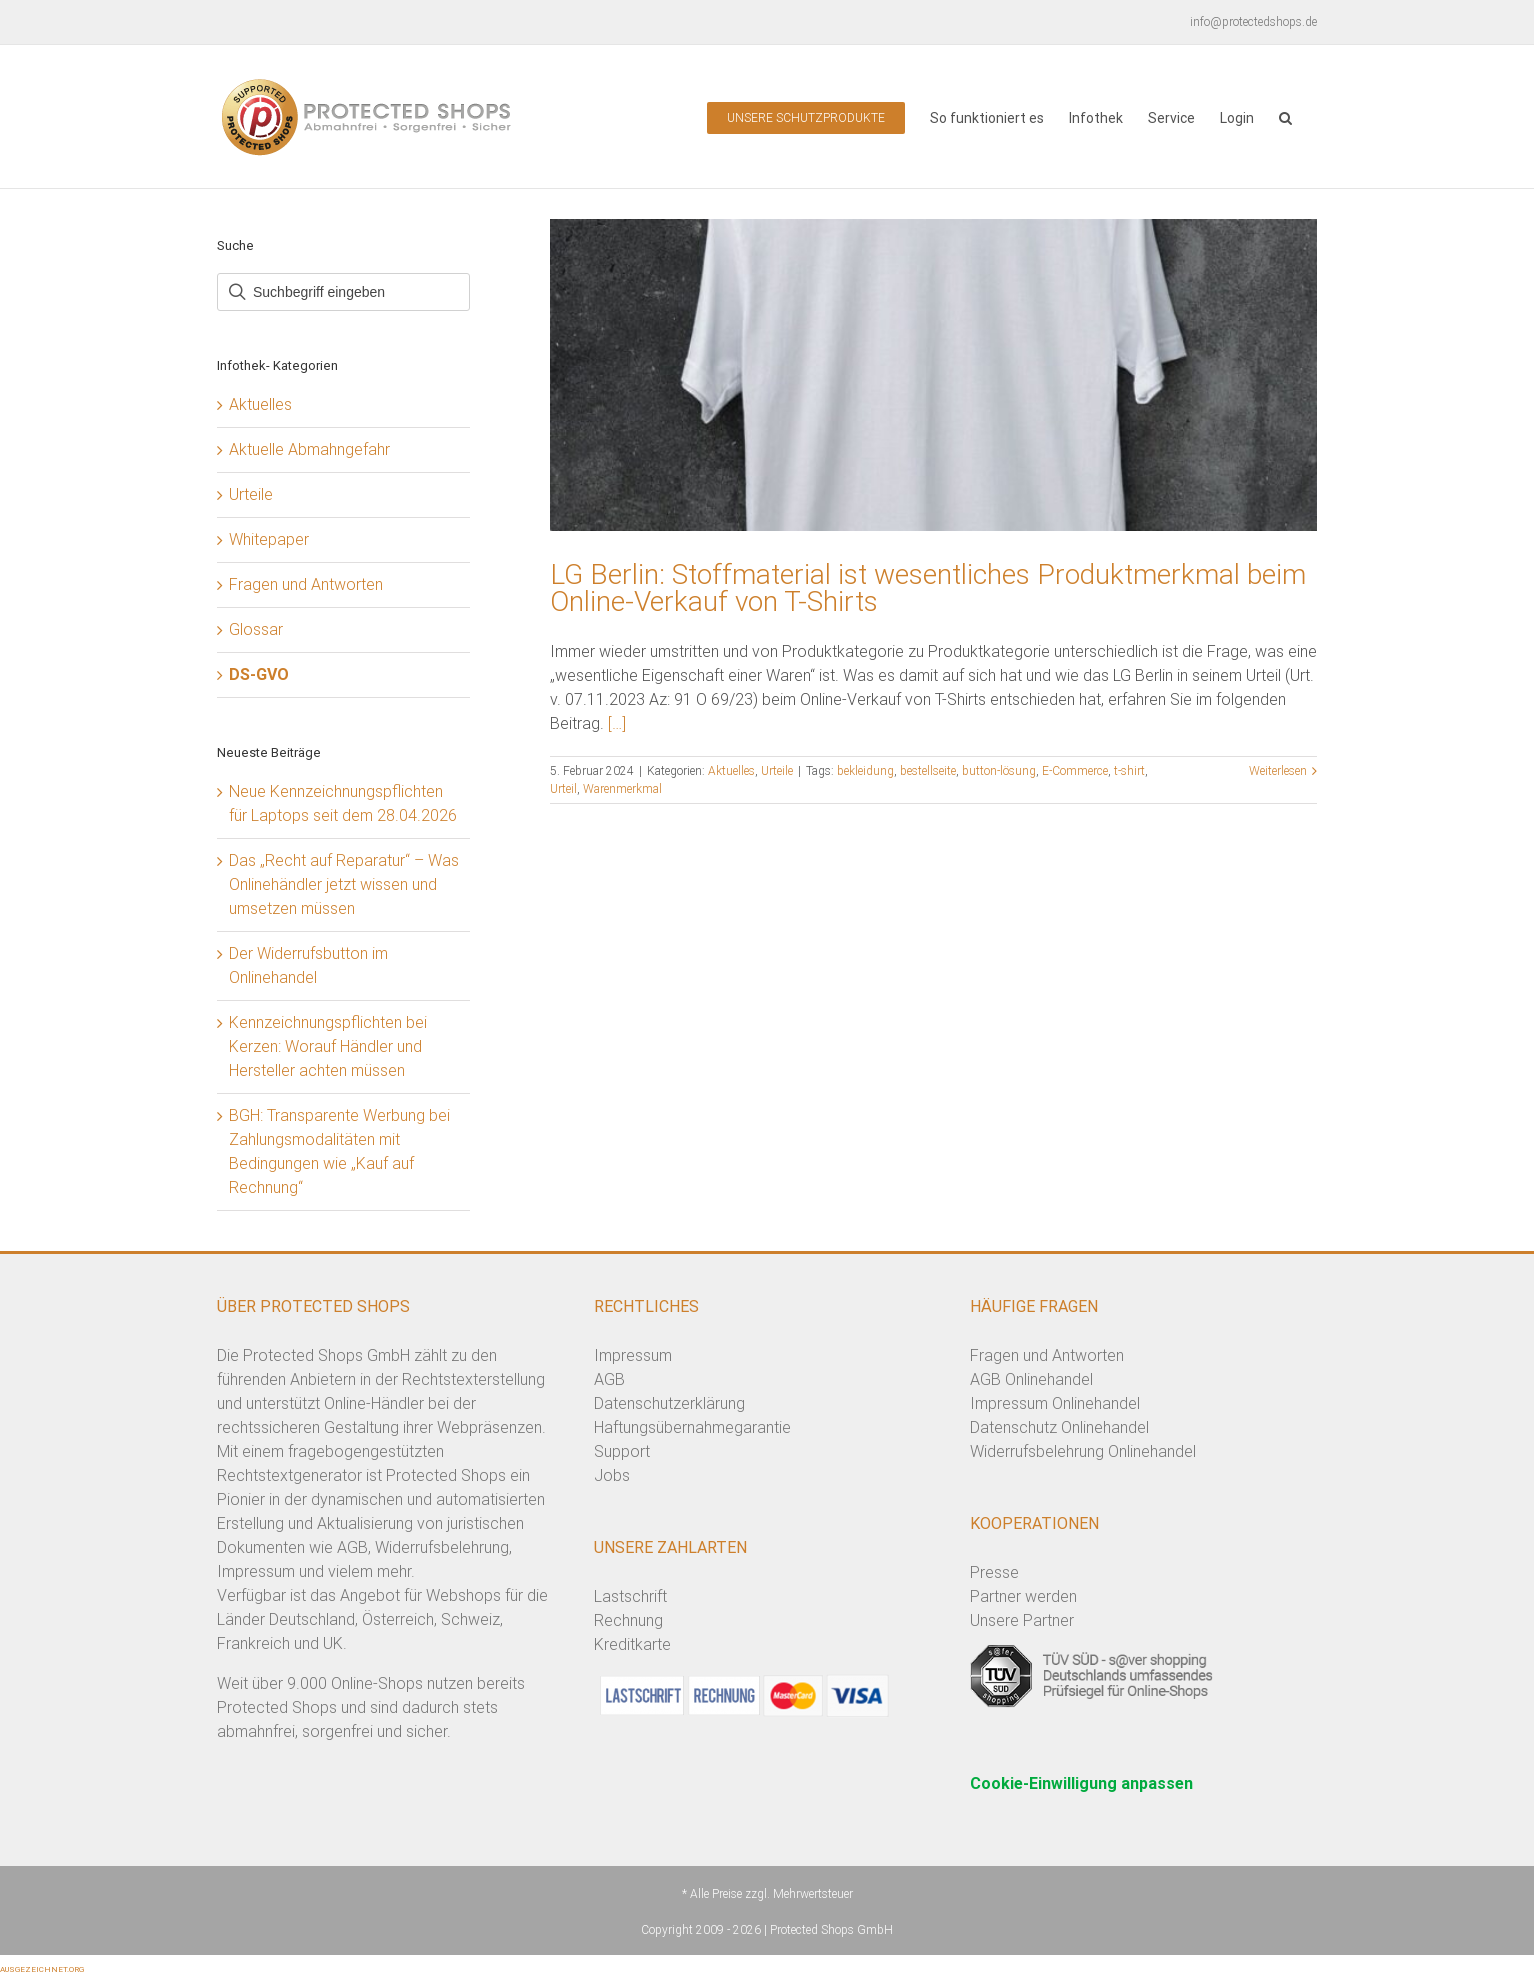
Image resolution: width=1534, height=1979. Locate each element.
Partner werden (1023, 1596)
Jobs (612, 1475)
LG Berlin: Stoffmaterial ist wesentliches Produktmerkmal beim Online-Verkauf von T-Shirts (928, 588)
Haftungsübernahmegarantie (692, 1427)
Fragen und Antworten (306, 584)
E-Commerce (1075, 771)
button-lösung (999, 771)
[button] (1285, 116)
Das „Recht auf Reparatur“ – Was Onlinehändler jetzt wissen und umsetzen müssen (344, 884)
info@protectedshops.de (1253, 22)
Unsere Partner (1022, 1620)
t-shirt (1129, 771)
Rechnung (628, 1620)
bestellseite (928, 771)
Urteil (563, 789)
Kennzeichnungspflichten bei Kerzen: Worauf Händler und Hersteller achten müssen (328, 1046)
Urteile (777, 771)
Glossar (256, 629)
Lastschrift (630, 1596)
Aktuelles (731, 771)
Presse (994, 1572)
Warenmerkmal (622, 789)
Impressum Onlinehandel (1055, 1403)
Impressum (633, 1355)
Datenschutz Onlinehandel (1059, 1427)
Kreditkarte (632, 1644)
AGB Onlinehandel (1031, 1379)
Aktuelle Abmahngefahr (309, 449)
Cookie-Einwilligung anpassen (1081, 1783)
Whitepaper (269, 539)
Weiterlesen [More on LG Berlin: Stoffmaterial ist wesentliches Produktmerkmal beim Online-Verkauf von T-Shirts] (1278, 771)
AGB (609, 1379)
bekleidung (865, 771)
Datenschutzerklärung (669, 1403)
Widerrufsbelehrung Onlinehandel (1083, 1451)
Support (622, 1451)
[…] (617, 723)
